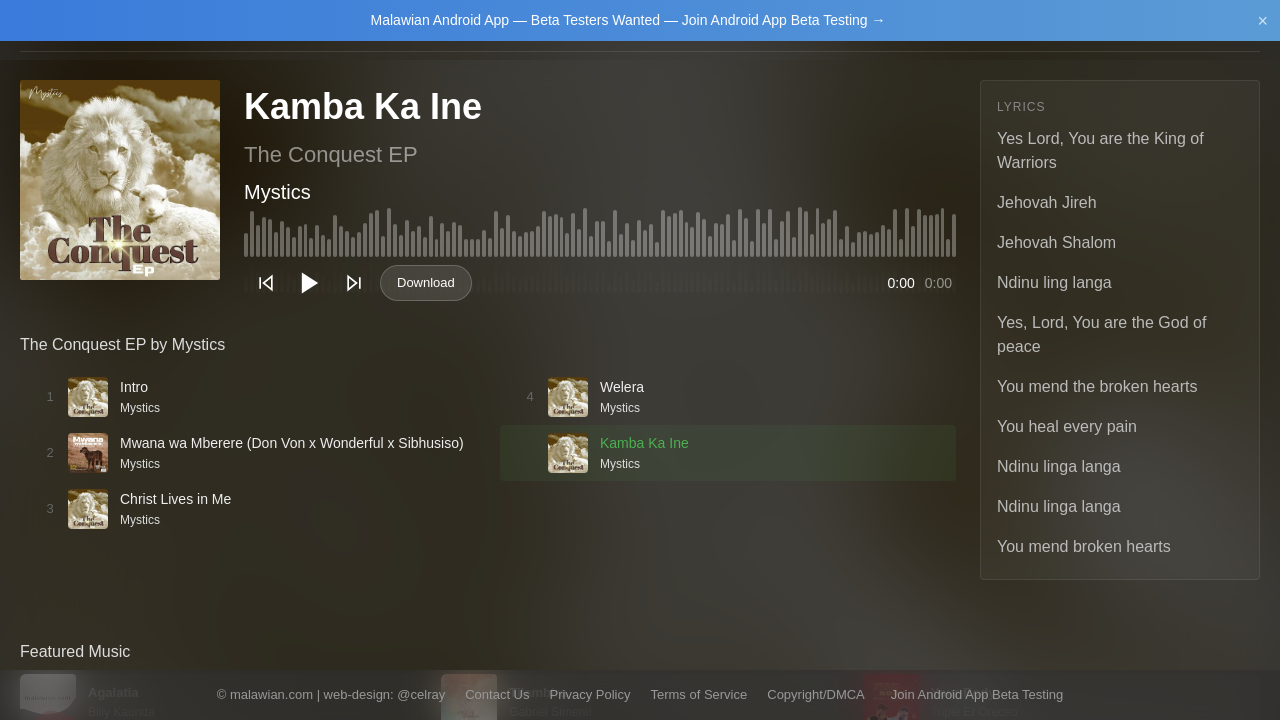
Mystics (277, 192)
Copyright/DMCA (816, 694)
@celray (421, 694)
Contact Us (497, 694)
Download (426, 282)
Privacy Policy (590, 694)
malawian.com (271, 694)
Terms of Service (698, 694)
